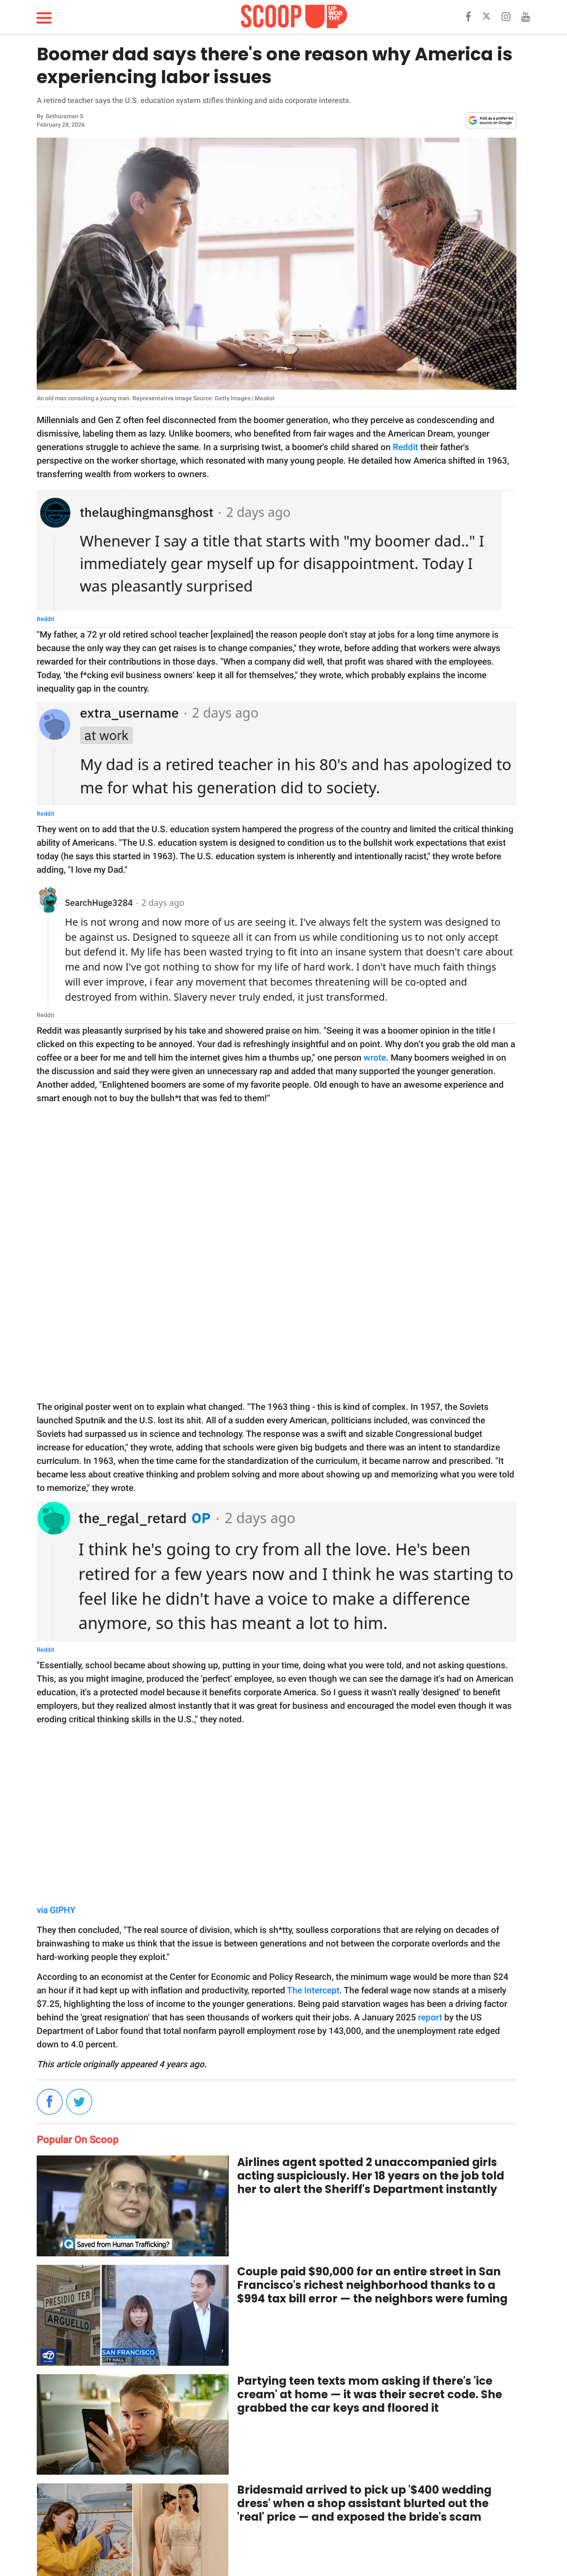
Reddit (405, 447)
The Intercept (313, 1990)
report (430, 2017)
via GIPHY (56, 1910)
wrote (375, 1058)
